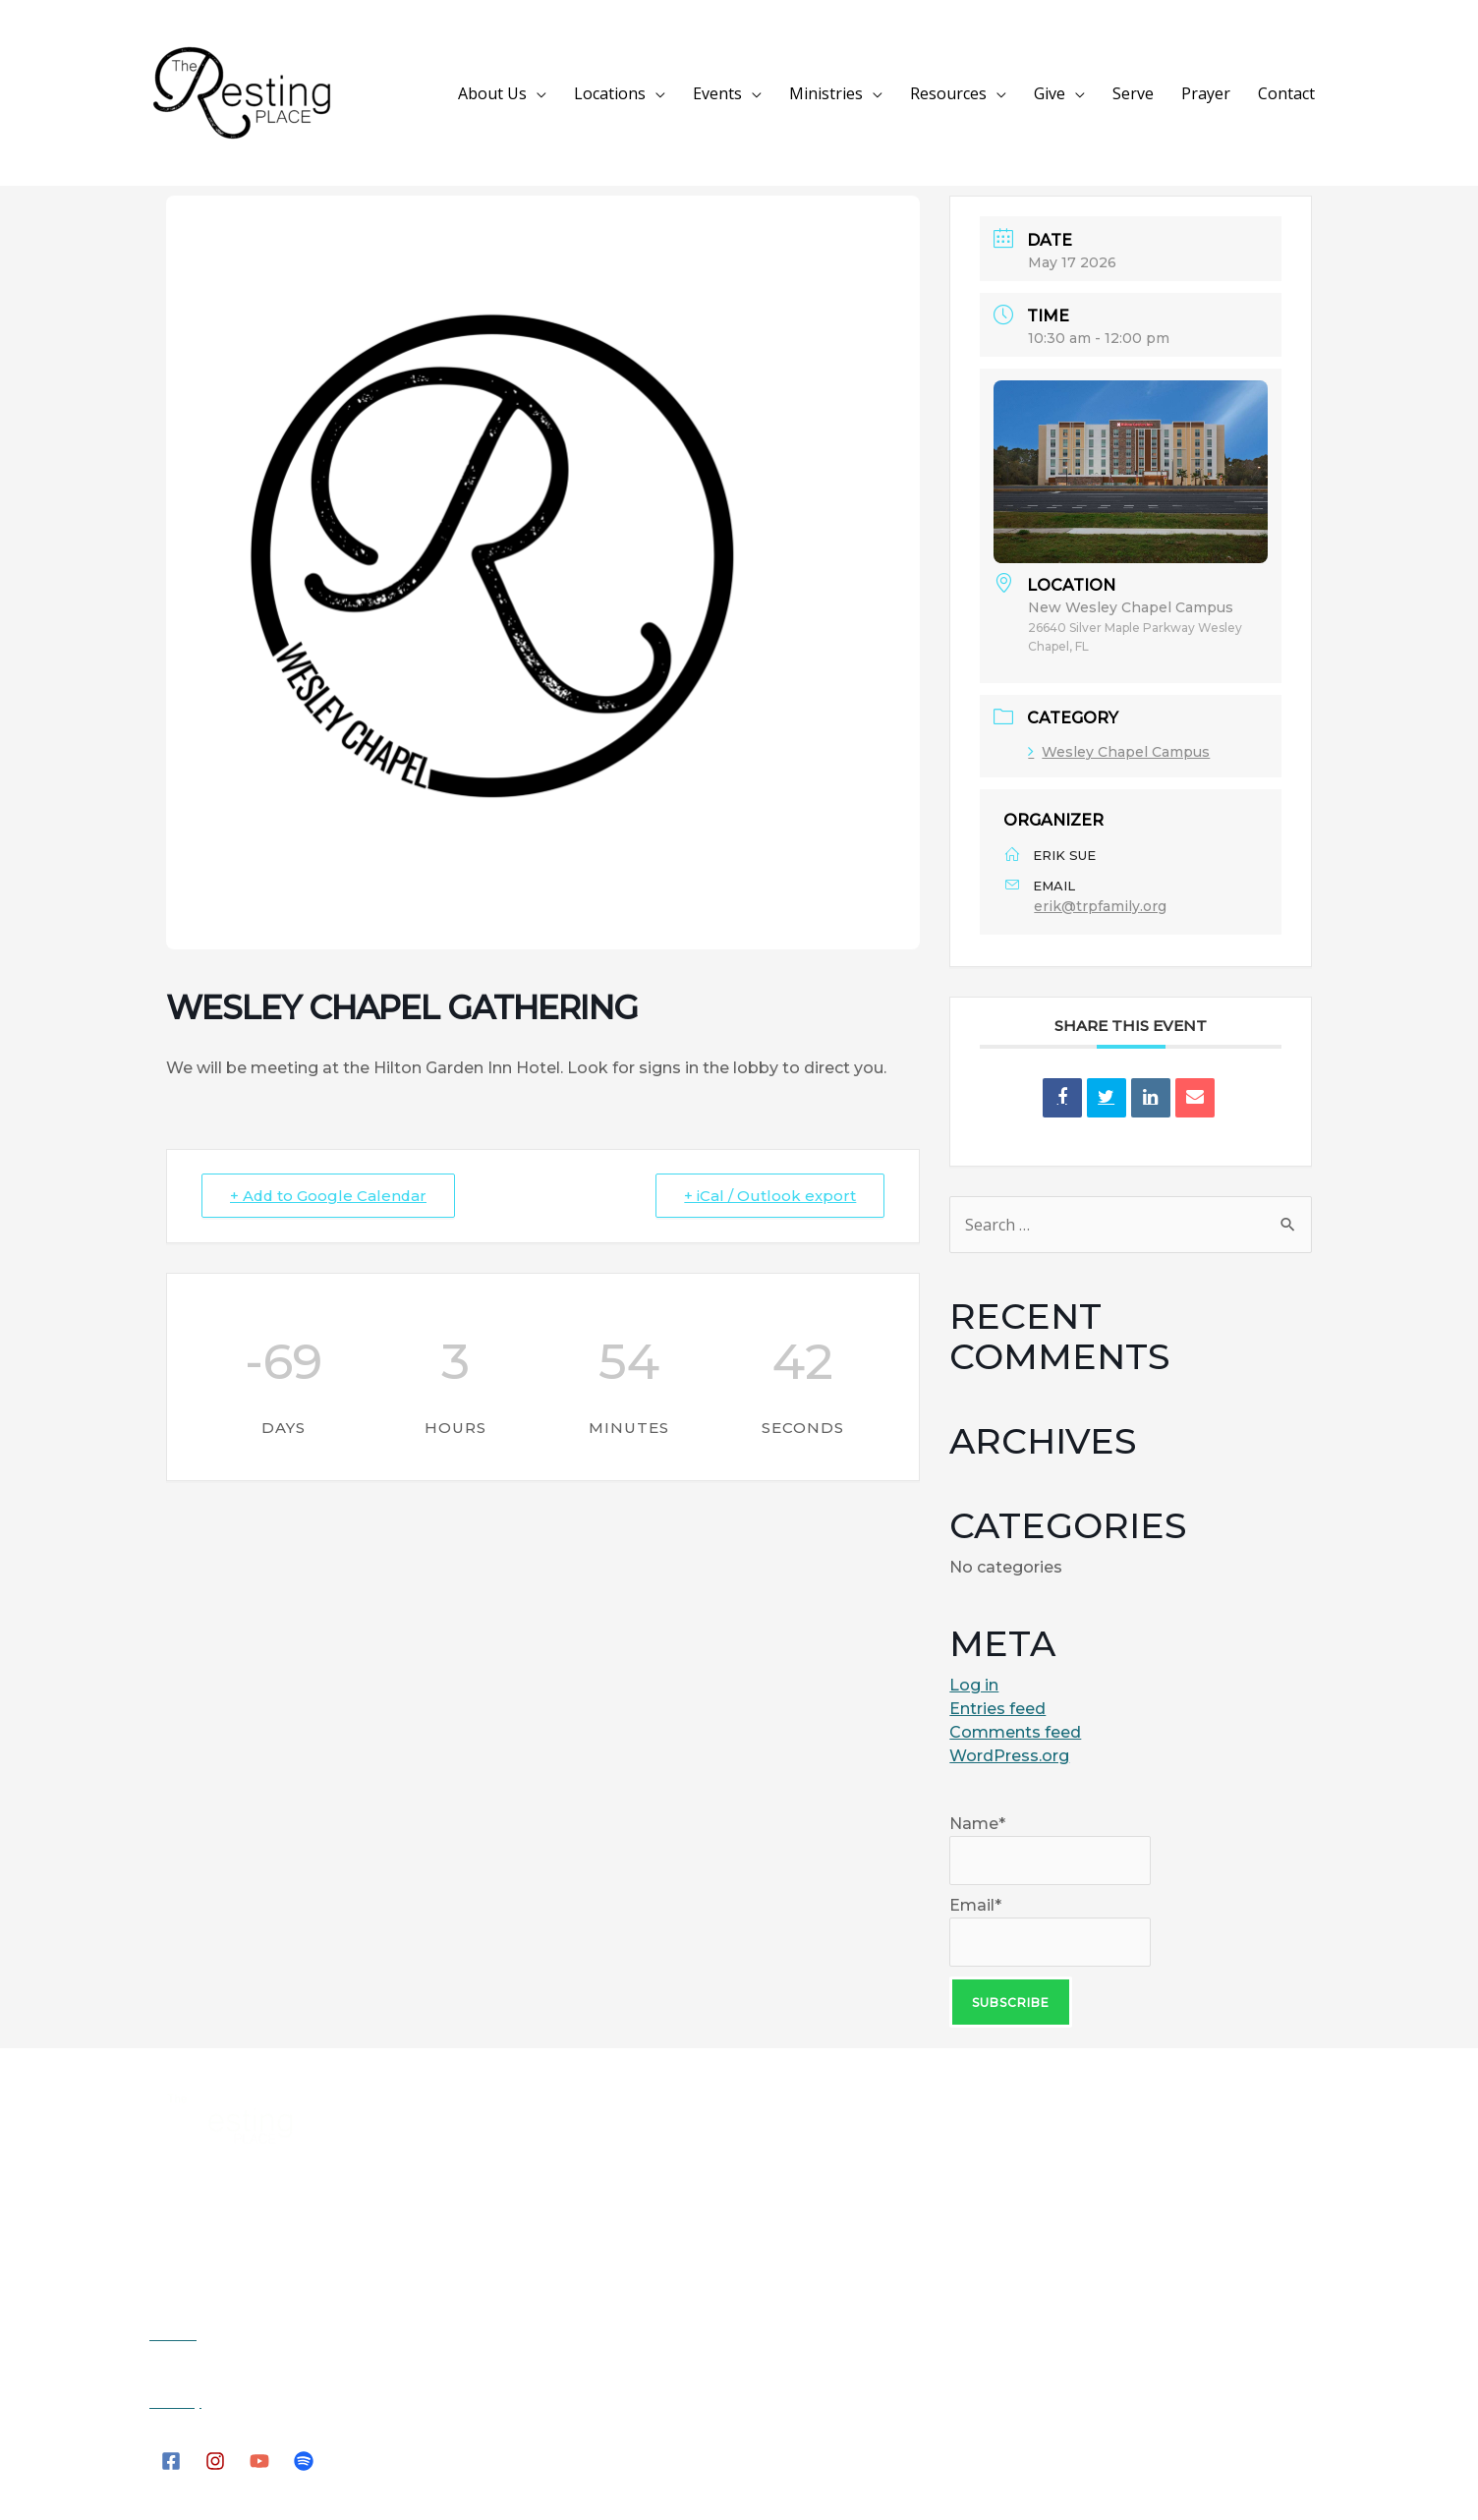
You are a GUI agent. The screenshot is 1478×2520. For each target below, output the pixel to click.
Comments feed (1015, 1732)
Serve (1162, 93)
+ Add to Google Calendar (329, 1195)
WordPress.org (1009, 1756)
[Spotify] (303, 2459)
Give (1091, 93)
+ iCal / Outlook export (770, 1195)
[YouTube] (259, 2459)
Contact (1292, 93)
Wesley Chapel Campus (1119, 752)
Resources (1001, 93)
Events (794, 93)
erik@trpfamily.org (1100, 906)
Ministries (891, 93)
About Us (592, 93)
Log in (973, 1685)
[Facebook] (171, 2459)
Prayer (1223, 93)
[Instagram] (215, 2459)
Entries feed (997, 1708)
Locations (698, 93)
